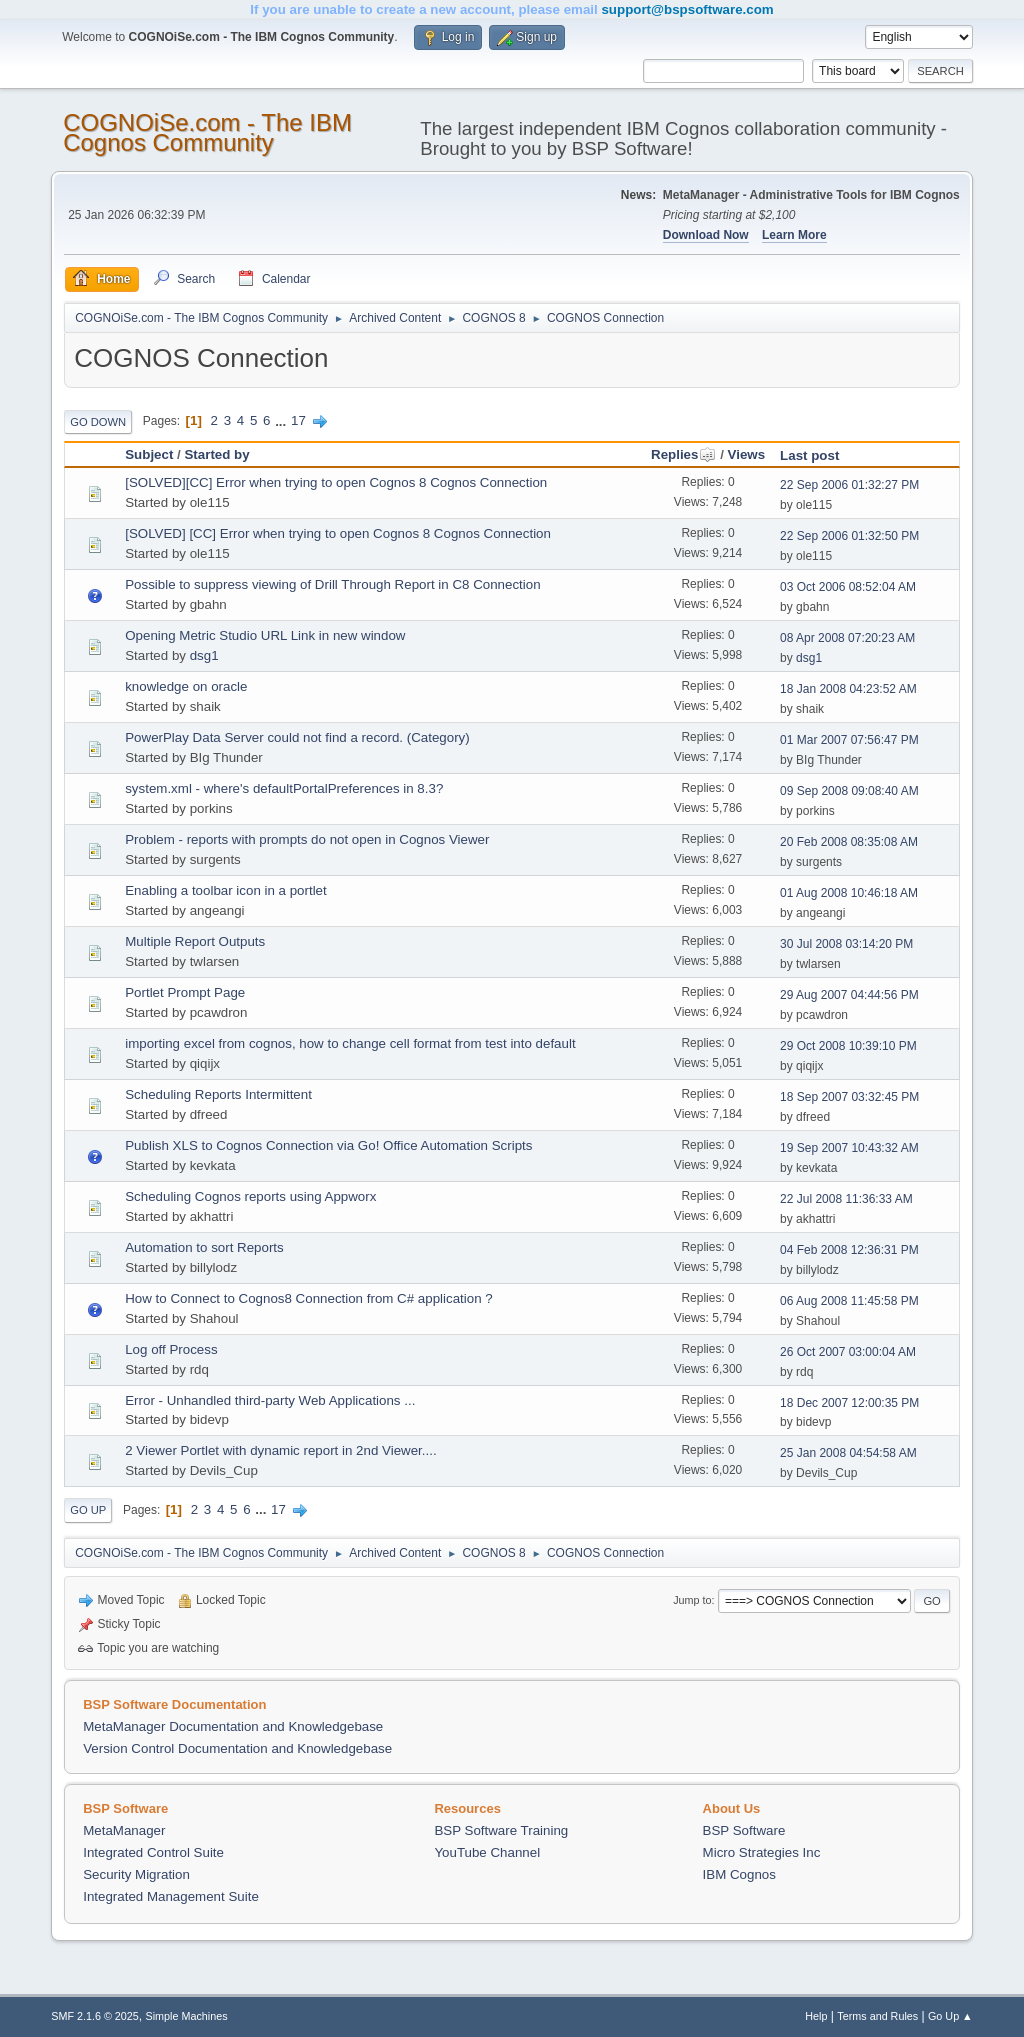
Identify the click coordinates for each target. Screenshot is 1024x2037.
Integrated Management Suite (171, 1896)
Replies (683, 454)
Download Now (706, 235)
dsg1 (204, 655)
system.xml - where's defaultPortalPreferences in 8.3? (284, 788)
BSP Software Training (501, 1830)
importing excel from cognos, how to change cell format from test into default (350, 1043)
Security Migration (136, 1874)
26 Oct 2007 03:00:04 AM (848, 1352)
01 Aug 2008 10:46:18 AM (849, 893)
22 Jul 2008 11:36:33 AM (846, 1199)
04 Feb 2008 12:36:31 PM (849, 1250)
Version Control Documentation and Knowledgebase (237, 1748)
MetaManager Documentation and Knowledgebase (233, 1726)
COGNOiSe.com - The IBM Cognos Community (207, 132)
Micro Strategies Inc (762, 1852)
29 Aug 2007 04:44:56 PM (849, 995)
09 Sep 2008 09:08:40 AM (849, 791)
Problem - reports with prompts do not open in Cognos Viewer (307, 839)
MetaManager (124, 1830)
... (282, 420)
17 (298, 420)
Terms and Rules (877, 2016)
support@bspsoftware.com (687, 9)
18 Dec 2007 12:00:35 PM (849, 1403)
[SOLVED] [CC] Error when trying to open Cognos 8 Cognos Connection (338, 533)
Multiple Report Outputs (195, 941)
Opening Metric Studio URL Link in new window (265, 635)
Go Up (88, 1510)
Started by (216, 454)
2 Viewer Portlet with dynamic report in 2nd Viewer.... (280, 1450)
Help (816, 2016)
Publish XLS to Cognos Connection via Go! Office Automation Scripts (328, 1145)
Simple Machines (187, 2016)
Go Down (98, 422)
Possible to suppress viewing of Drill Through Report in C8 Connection (332, 584)
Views (747, 454)
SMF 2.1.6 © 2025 (95, 2016)
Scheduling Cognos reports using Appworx (250, 1196)
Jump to (692, 1600)
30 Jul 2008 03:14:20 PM (846, 944)
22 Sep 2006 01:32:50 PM (849, 536)
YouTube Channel (487, 1852)
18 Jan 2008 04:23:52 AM (848, 689)
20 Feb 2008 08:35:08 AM (849, 842)
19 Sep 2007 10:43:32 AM (849, 1148)
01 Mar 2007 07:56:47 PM (849, 740)
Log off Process (171, 1349)
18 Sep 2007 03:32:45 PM (849, 1097)
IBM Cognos (739, 1874)
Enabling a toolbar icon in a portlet (226, 890)
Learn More (794, 235)
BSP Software (744, 1830)
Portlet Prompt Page (185, 992)
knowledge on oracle (186, 686)
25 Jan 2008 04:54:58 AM (848, 1453)
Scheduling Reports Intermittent (218, 1094)
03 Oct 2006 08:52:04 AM (848, 587)
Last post (809, 455)
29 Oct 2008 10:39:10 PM (848, 1046)
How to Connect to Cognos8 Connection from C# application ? (308, 1298)
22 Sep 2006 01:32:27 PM (849, 485)
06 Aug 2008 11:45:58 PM (849, 1301)
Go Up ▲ (950, 2016)
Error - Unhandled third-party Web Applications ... (270, 1400)
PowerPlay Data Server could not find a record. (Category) (297, 737)
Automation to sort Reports (204, 1247)
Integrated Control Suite (153, 1852)
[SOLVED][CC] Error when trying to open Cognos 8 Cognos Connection (336, 482)
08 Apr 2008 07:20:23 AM (847, 638)
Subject (149, 454)
